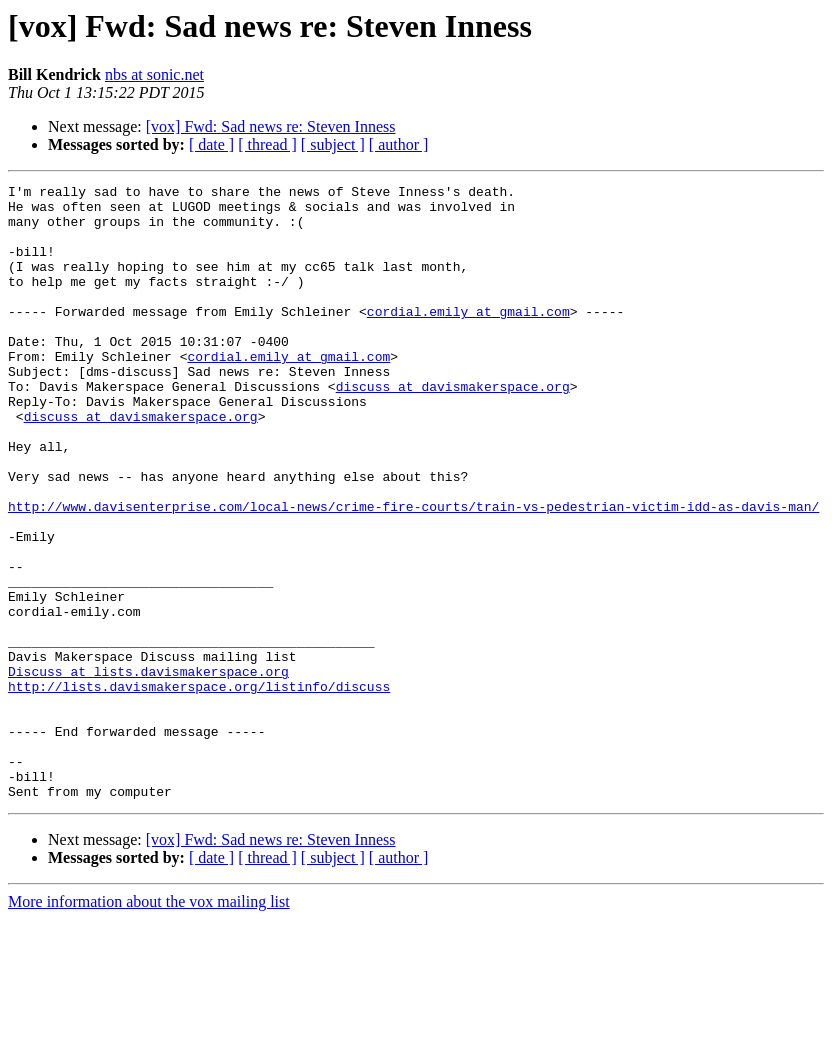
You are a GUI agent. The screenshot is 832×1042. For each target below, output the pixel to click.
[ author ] (399, 144)
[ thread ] (267, 144)
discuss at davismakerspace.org (453, 428)
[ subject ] (333, 144)
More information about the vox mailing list (149, 1024)
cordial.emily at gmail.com (468, 338)
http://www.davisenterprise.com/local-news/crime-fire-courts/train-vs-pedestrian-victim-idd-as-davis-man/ (413, 572)
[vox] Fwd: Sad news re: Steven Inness (271, 126)
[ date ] (211, 144)
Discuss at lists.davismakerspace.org (148, 770)
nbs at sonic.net (154, 74)
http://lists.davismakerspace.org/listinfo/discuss (199, 788)
